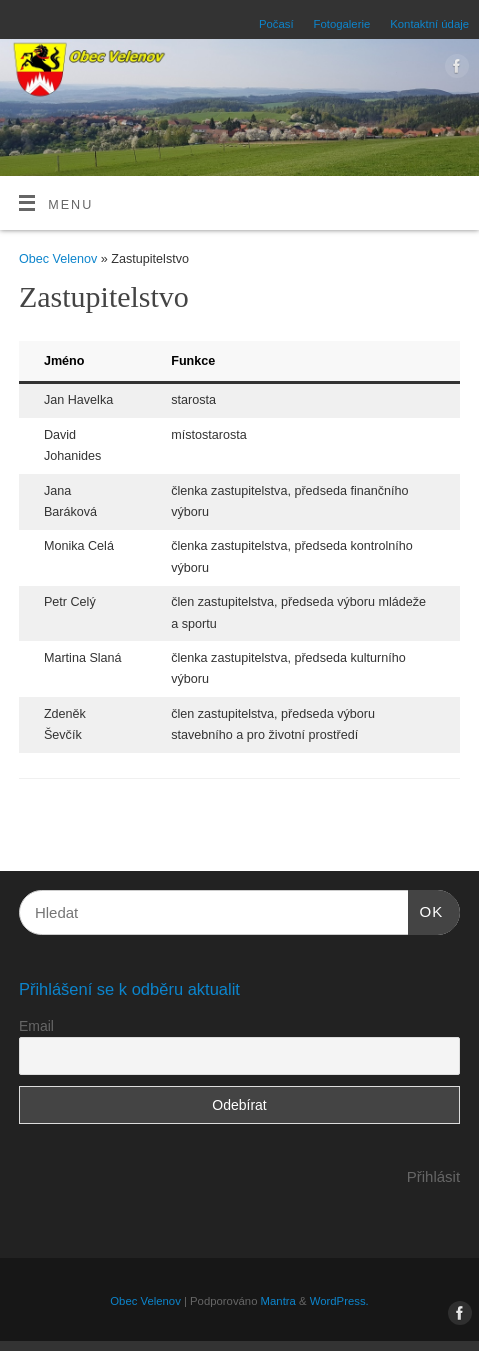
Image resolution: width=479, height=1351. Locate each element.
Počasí (276, 24)
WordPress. (339, 1301)
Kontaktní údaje (429, 24)
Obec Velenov (58, 259)
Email (36, 1026)
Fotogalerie (342, 24)
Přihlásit (433, 1176)
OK (426, 909)
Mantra (278, 1301)
